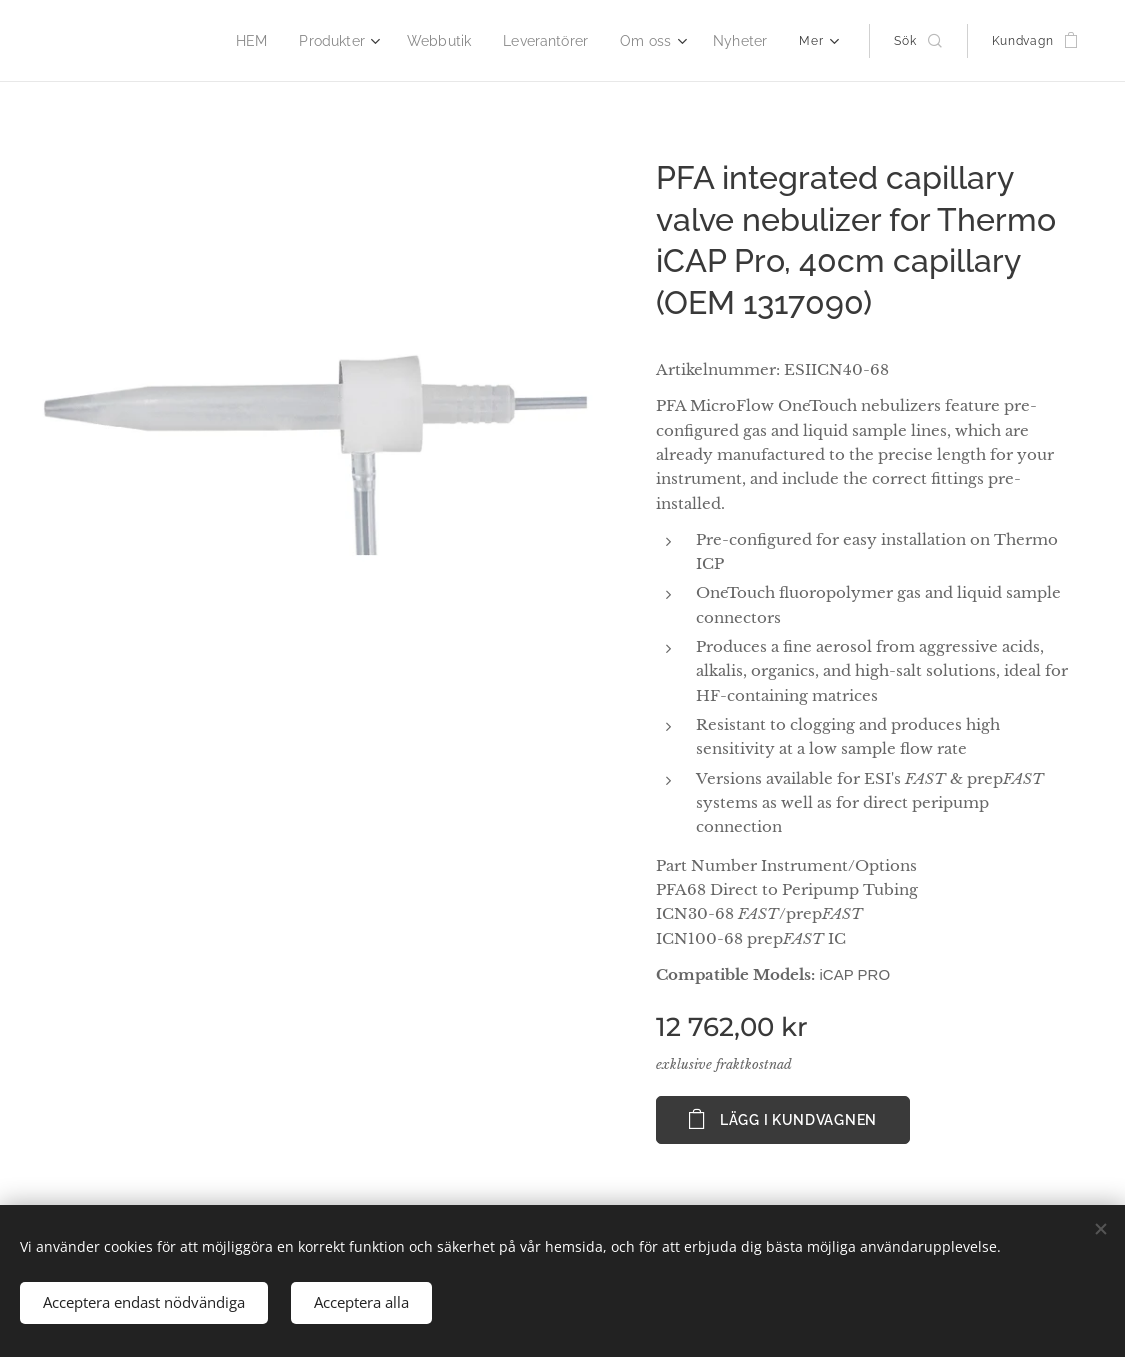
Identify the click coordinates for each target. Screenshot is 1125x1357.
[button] (917, 41)
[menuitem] (180, 41)
